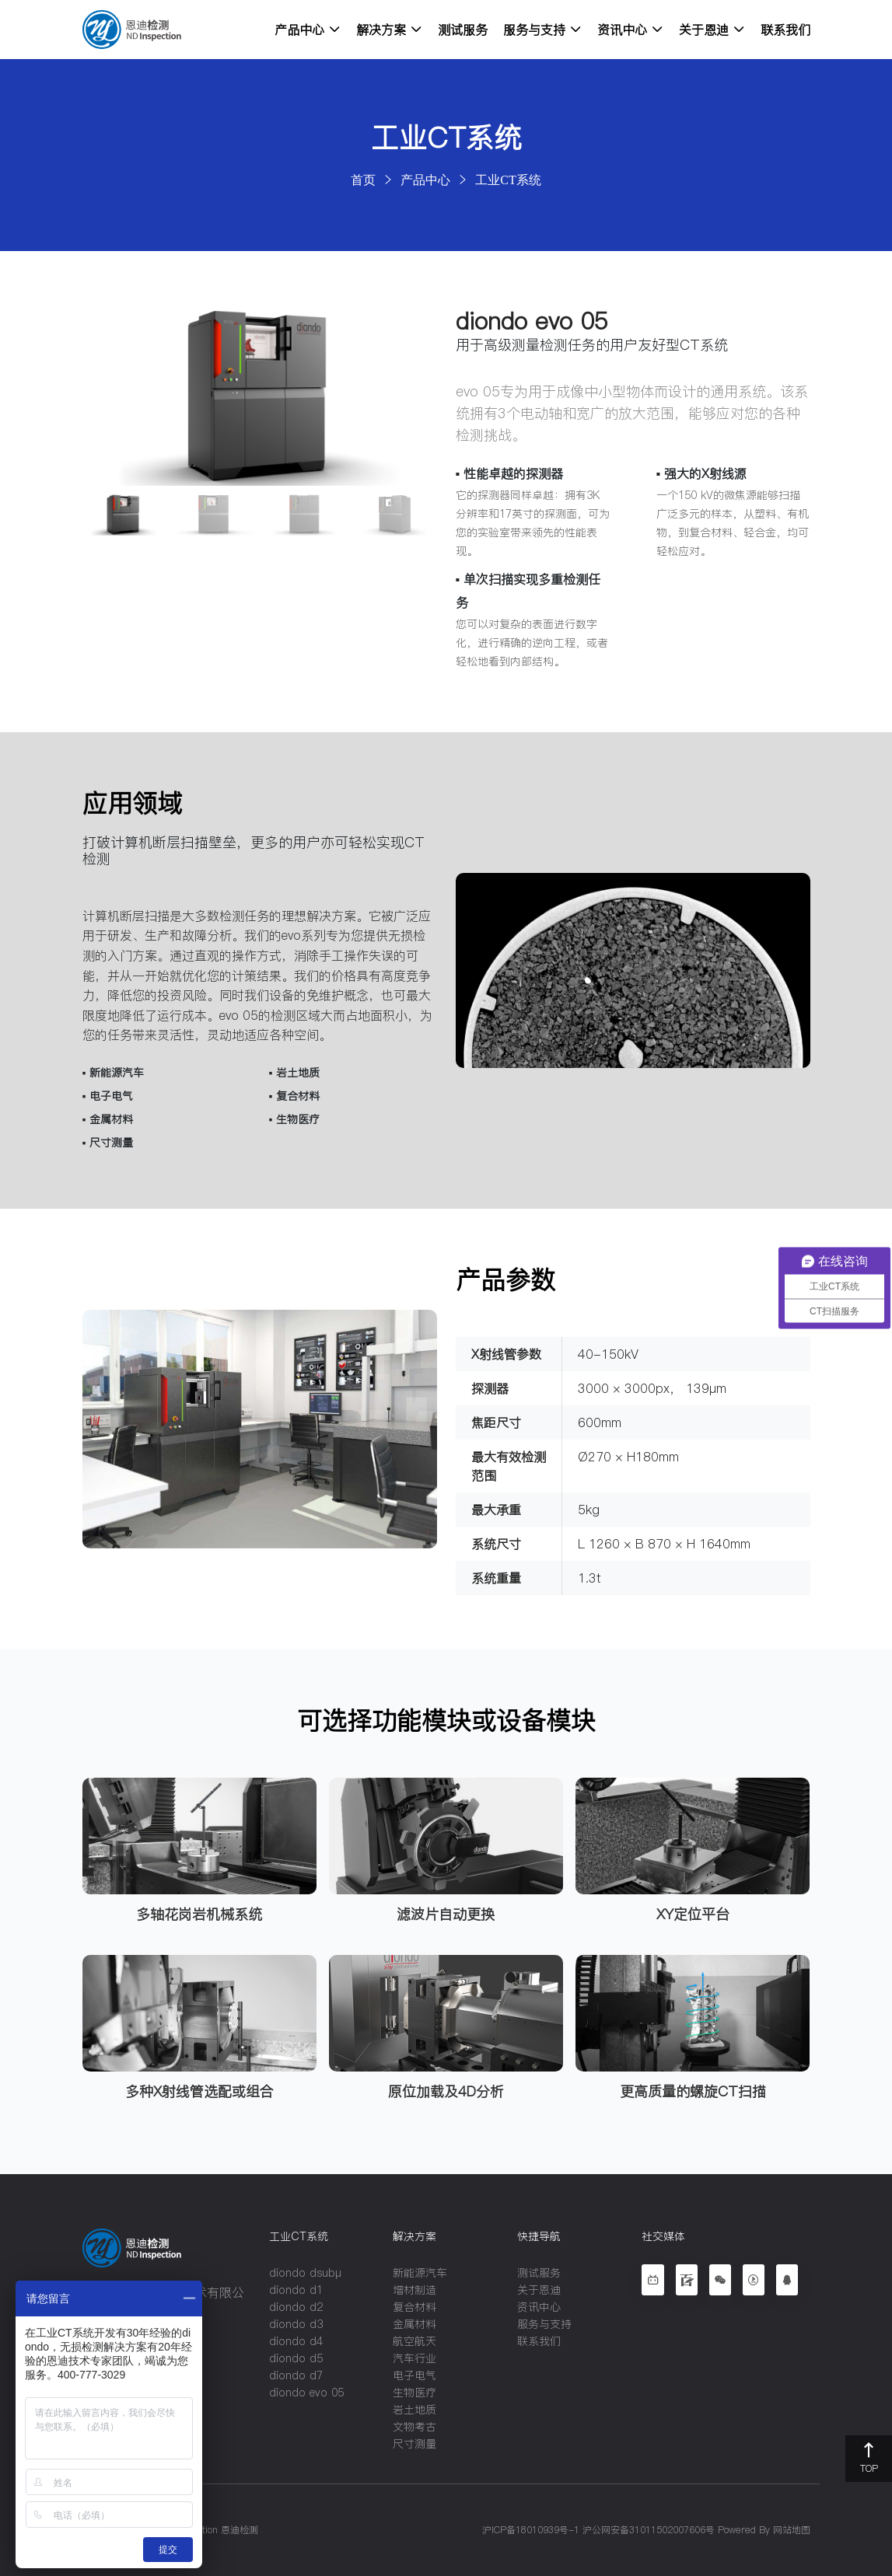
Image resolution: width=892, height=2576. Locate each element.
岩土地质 (414, 2409)
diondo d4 (296, 2341)
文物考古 (414, 2427)
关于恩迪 (712, 29)
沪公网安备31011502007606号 (648, 2529)
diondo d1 (296, 2290)
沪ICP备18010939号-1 (530, 2529)
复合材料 (414, 2307)
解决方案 (389, 29)
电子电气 (414, 2375)
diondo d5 (296, 2358)
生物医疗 (414, 2392)
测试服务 (463, 29)
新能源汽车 (420, 2273)
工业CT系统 (507, 179)
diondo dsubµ (305, 2273)
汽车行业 (414, 2358)
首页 (363, 179)
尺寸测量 (414, 2444)
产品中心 (308, 29)
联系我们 (785, 29)
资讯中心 (630, 29)
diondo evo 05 (306, 2392)
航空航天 (414, 2341)
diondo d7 (296, 2375)
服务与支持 (542, 29)
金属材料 (414, 2324)
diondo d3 (296, 2324)
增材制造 (414, 2290)
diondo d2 (296, 2307)
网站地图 (791, 2529)
